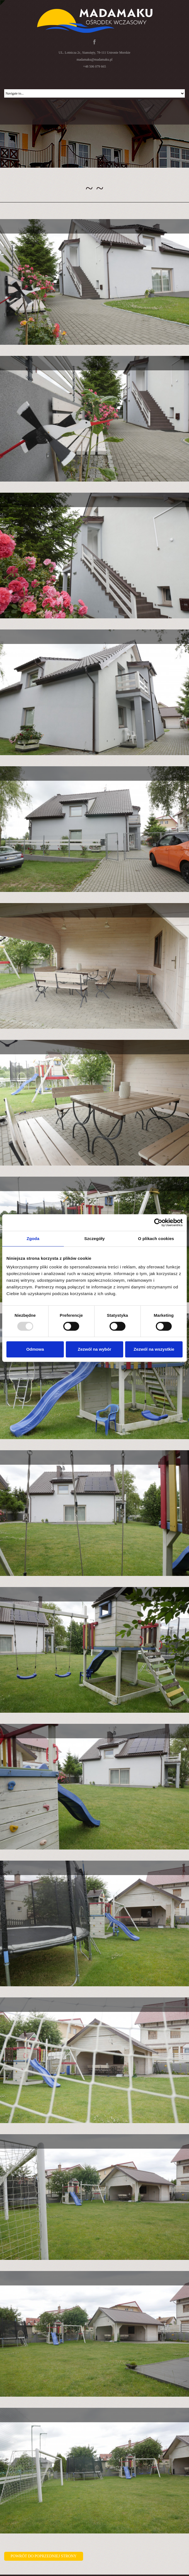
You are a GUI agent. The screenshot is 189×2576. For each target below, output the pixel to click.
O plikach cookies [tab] (156, 1238)
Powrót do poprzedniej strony (44, 2556)
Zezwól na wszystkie (154, 1349)
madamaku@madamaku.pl (95, 59)
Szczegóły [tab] (94, 1238)
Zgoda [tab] (33, 1238)
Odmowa (35, 1349)
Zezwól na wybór (94, 1349)
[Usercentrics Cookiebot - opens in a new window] (158, 1222)
